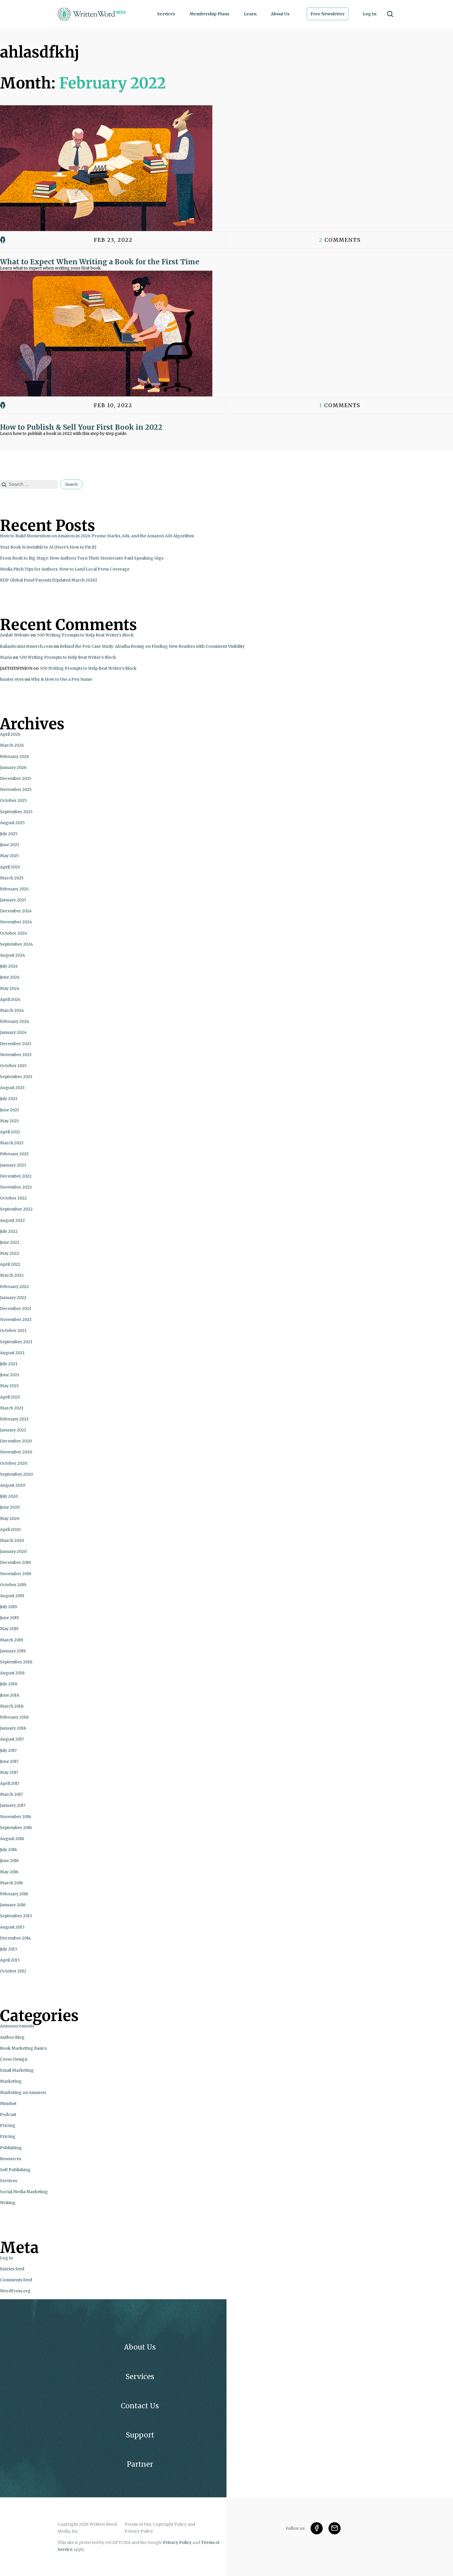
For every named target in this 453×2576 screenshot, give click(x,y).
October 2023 (13, 1065)
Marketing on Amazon (23, 2092)
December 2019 (15, 1562)
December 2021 (15, 1308)
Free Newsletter (328, 13)
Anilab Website (14, 635)
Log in (6, 2258)
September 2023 (16, 1076)
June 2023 (9, 1109)
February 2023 (14, 1153)
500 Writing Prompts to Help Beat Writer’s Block (85, 635)
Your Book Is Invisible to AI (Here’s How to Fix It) (48, 547)
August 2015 (12, 1927)
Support (140, 2435)
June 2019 (9, 1617)
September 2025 (16, 811)
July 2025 (9, 833)
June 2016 (9, 1860)
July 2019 (8, 1606)
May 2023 (9, 1120)
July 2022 (9, 1231)
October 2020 (13, 1463)
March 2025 (12, 878)
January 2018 (13, 1728)
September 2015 (16, 1915)
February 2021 (14, 1419)
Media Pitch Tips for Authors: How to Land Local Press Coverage (64, 569)
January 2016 (13, 1904)
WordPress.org (15, 2290)
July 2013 (8, 1949)
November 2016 (15, 1816)
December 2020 (16, 1441)
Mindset (8, 2103)
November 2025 (16, 789)
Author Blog (12, 2037)
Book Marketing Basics (23, 2048)
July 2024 (9, 966)
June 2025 (9, 844)
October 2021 (13, 1330)
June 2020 (10, 1507)
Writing (8, 2202)
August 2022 (12, 1220)
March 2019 (11, 1640)
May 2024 (9, 988)
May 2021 (9, 1385)
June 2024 (10, 977)
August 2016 (12, 1838)
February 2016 (14, 1893)
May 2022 (9, 1253)
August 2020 (12, 1485)
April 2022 (10, 1264)
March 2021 (11, 1408)
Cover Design (13, 2059)
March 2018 (11, 1706)
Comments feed (16, 2279)
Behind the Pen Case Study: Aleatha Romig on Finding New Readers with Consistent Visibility (152, 646)
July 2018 (8, 1683)
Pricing (7, 2125)
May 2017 (9, 1772)
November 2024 (16, 922)
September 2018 (16, 1662)
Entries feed (12, 2268)
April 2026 (10, 734)
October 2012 (13, 1971)
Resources (10, 2158)
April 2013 (10, 1960)
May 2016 (9, 1871)
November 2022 (16, 1187)
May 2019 (9, 1628)
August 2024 (12, 955)
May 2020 (9, 1518)
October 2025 (13, 800)
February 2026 (14, 756)
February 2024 (14, 1021)
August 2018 (12, 1672)
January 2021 (13, 1430)
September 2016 (16, 1827)
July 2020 (9, 1496)
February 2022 (14, 1286)
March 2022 (12, 1275)
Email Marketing (17, 2070)
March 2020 (12, 1540)
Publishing (11, 2147)
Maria (6, 657)
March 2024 (12, 1010)
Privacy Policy (177, 2542)
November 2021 (15, 1319)
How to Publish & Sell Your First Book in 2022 (81, 427)
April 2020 (10, 1529)
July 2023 (8, 1098)
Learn (250, 13)
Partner (140, 2464)
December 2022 (15, 1176)
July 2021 (8, 1363)
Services (166, 13)
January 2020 (13, 1551)
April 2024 (10, 999)
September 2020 (16, 1474)
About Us (280, 13)
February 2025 (14, 889)
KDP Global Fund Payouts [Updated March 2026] (48, 580)
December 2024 (16, 911)
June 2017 (9, 1761)
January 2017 (12, 1805)
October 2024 (13, 933)
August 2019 (12, 1595)
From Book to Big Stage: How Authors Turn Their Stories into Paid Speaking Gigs (82, 558)
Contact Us (140, 2405)
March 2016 (11, 1882)
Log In (369, 13)
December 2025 (15, 778)
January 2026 (13, 767)
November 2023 (15, 1054)
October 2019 (13, 1584)
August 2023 (12, 1087)
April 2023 (10, 1131)
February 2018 (14, 1717)
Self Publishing (15, 2169)
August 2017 (12, 1739)
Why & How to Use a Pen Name (61, 679)
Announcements (17, 2026)
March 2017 (11, 1794)
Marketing (11, 2081)
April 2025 (10, 867)
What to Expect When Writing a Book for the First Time (99, 261)
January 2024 (13, 1032)
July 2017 (8, 1750)
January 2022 (13, 1297)
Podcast (8, 2114)
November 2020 (16, 1452)
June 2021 (9, 1374)
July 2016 (8, 1849)
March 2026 (12, 745)
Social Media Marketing (24, 2191)
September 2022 (16, 1209)
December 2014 (15, 1938)
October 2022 (13, 1198)
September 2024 (16, 944)
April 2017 (9, 1783)
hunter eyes (12, 679)
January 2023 (13, 1165)
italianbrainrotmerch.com (26, 646)
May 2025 (9, 855)
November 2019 (15, 1573)
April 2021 (10, 1397)
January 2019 (13, 1651)
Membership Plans (209, 13)
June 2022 (9, 1242)
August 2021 (12, 1352)
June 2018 (9, 1695)
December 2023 (15, 1043)
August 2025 (12, 822)
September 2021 (16, 1341)
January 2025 (13, 900)
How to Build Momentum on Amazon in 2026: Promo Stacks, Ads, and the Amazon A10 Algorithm (97, 535)
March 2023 (11, 1142)
